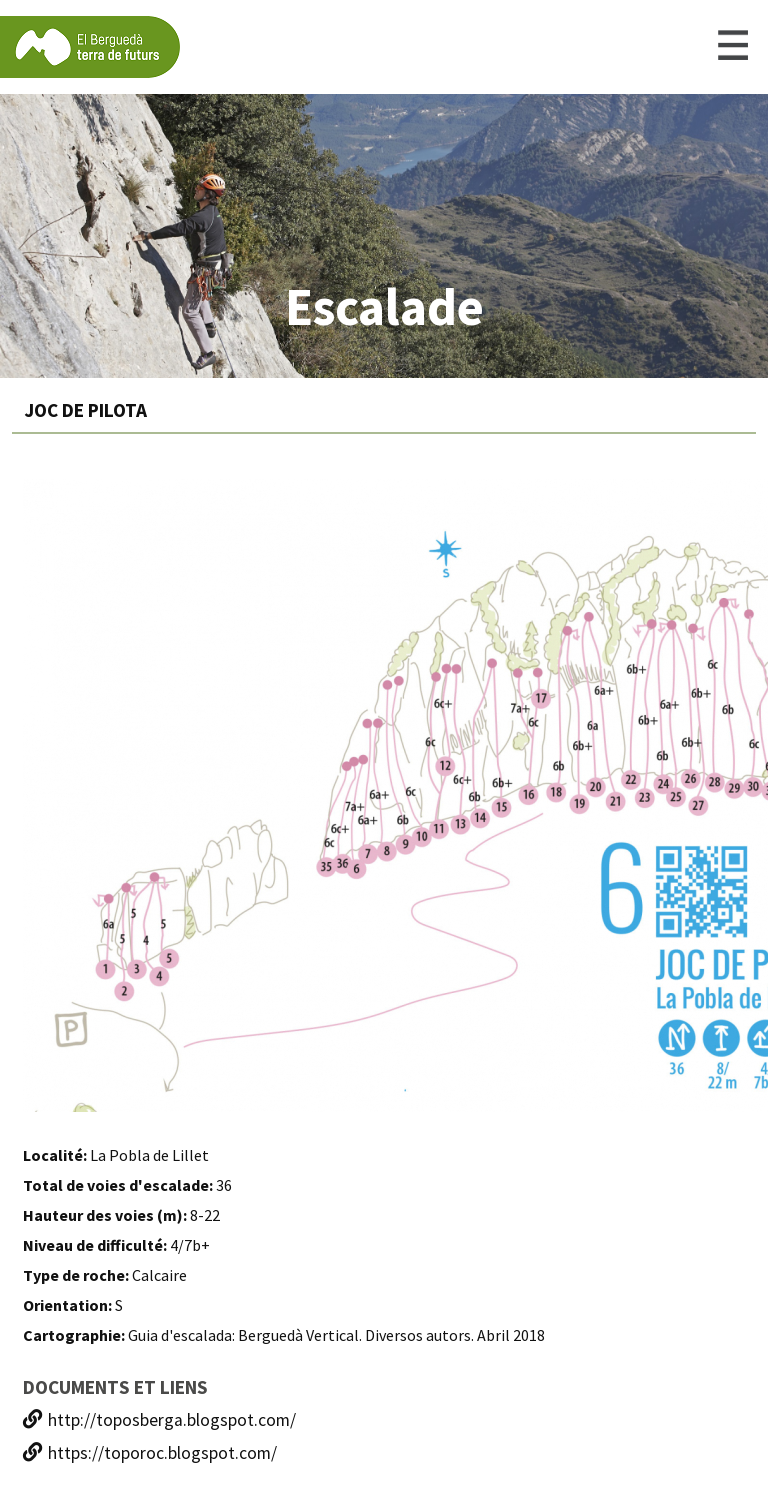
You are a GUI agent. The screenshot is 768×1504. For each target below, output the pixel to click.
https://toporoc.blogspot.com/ (150, 1453)
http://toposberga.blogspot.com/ (159, 1420)
